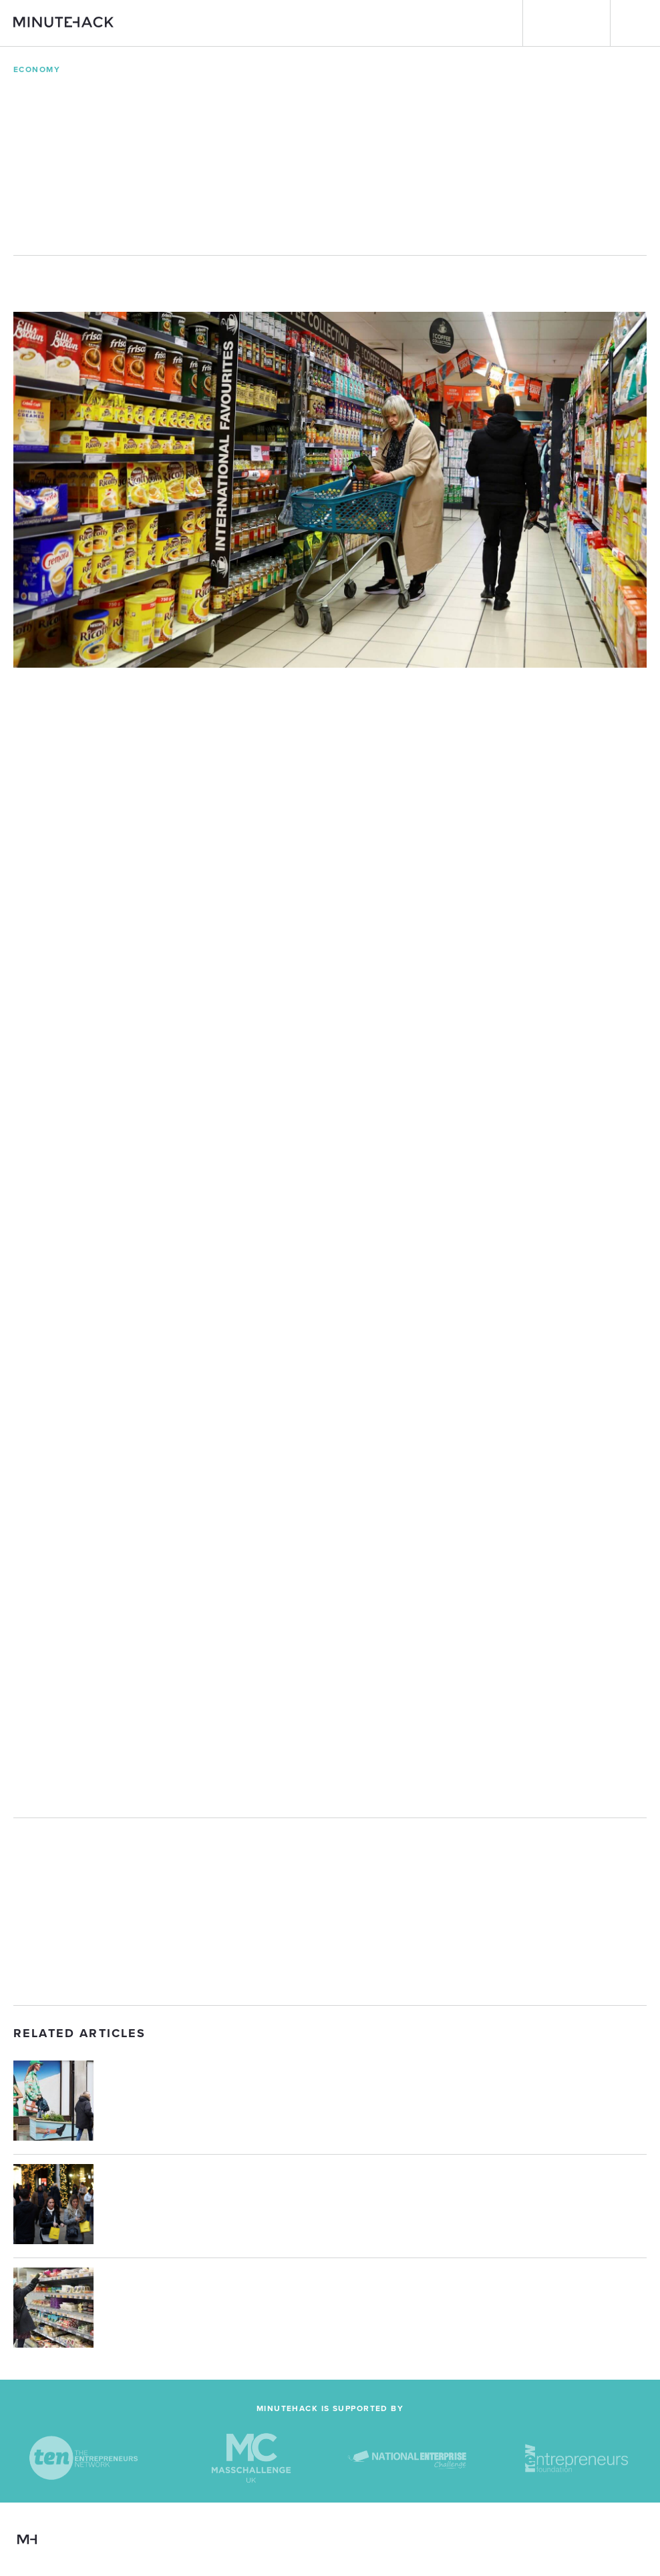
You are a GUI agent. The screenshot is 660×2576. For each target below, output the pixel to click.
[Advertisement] (330, 1911)
